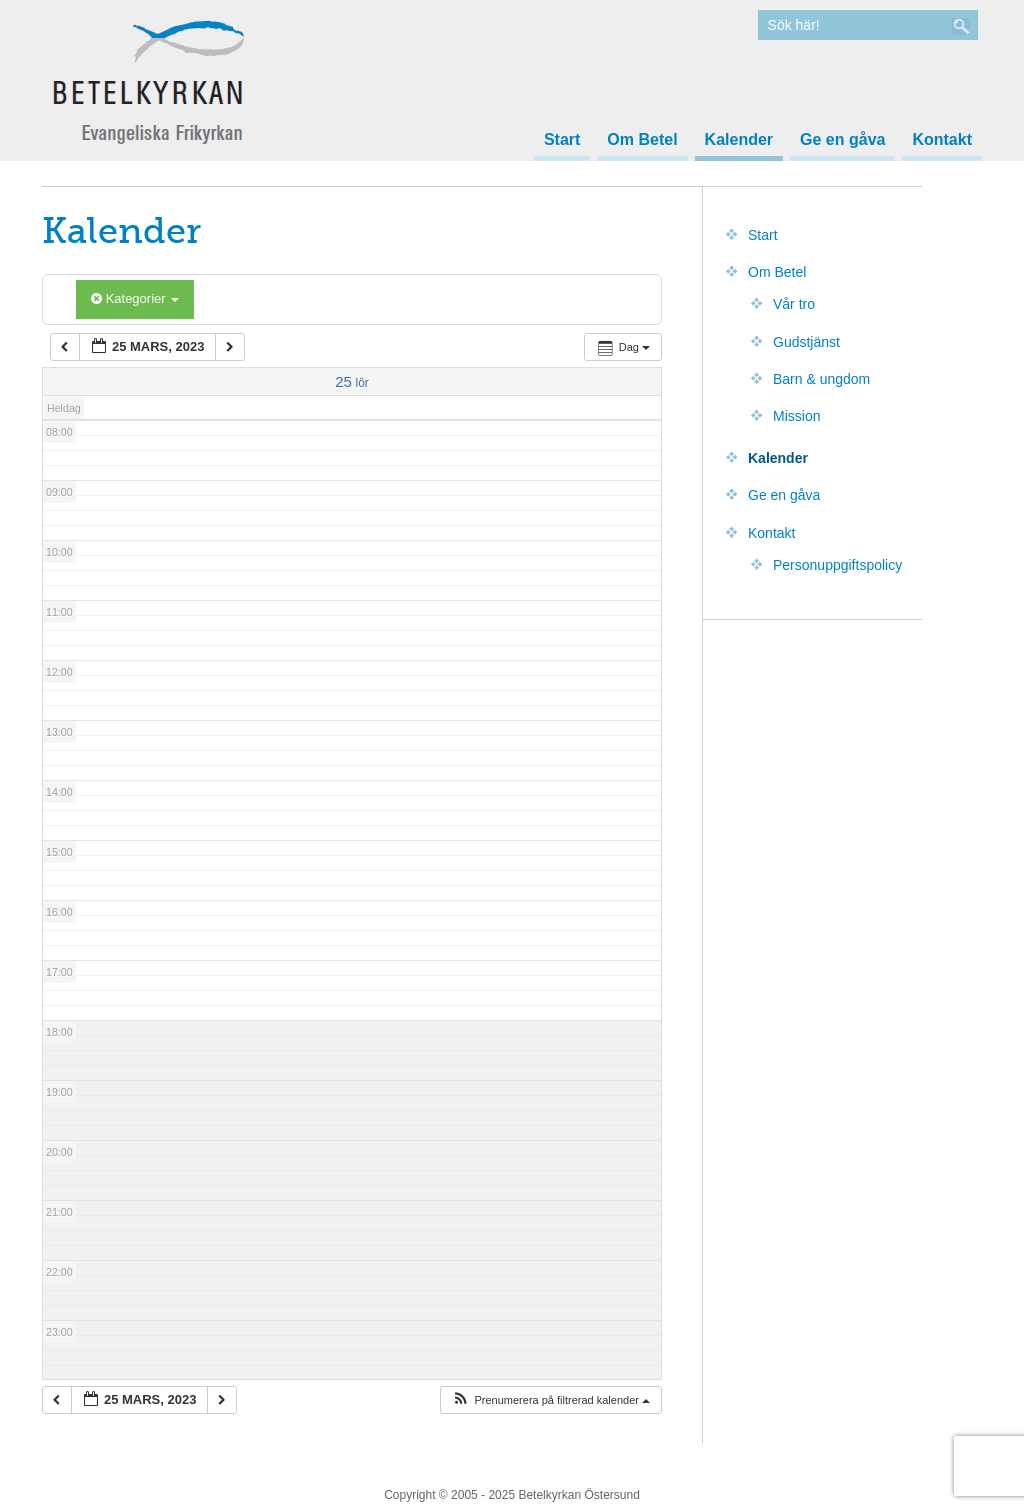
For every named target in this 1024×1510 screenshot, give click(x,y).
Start (562, 140)
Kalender (739, 140)
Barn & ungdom (821, 379)
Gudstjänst (806, 342)
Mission (796, 416)
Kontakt (942, 140)
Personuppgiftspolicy (837, 565)
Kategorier (135, 298)
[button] (550, 1400)
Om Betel (642, 140)
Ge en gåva (842, 140)
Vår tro (794, 304)
